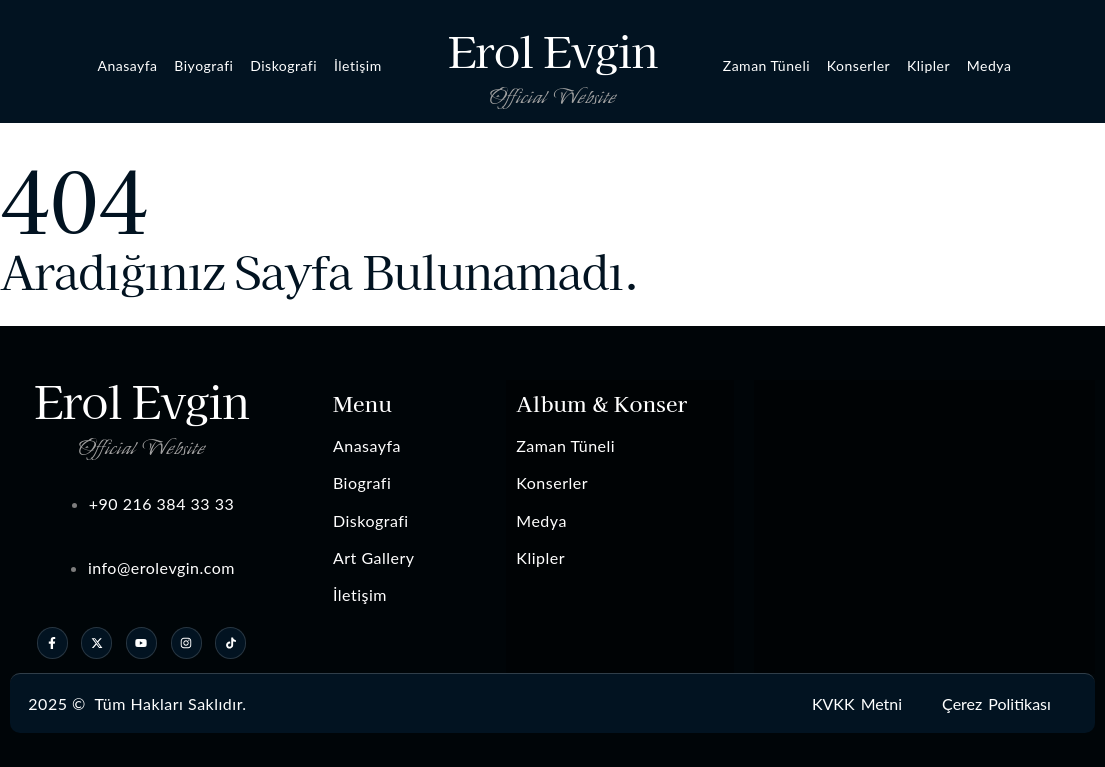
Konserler (858, 65)
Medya (989, 65)
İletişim (358, 65)
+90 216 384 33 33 (162, 503)
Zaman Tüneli (766, 65)
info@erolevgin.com (161, 567)
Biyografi (203, 65)
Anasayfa (127, 65)
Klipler (928, 65)
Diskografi (283, 65)
